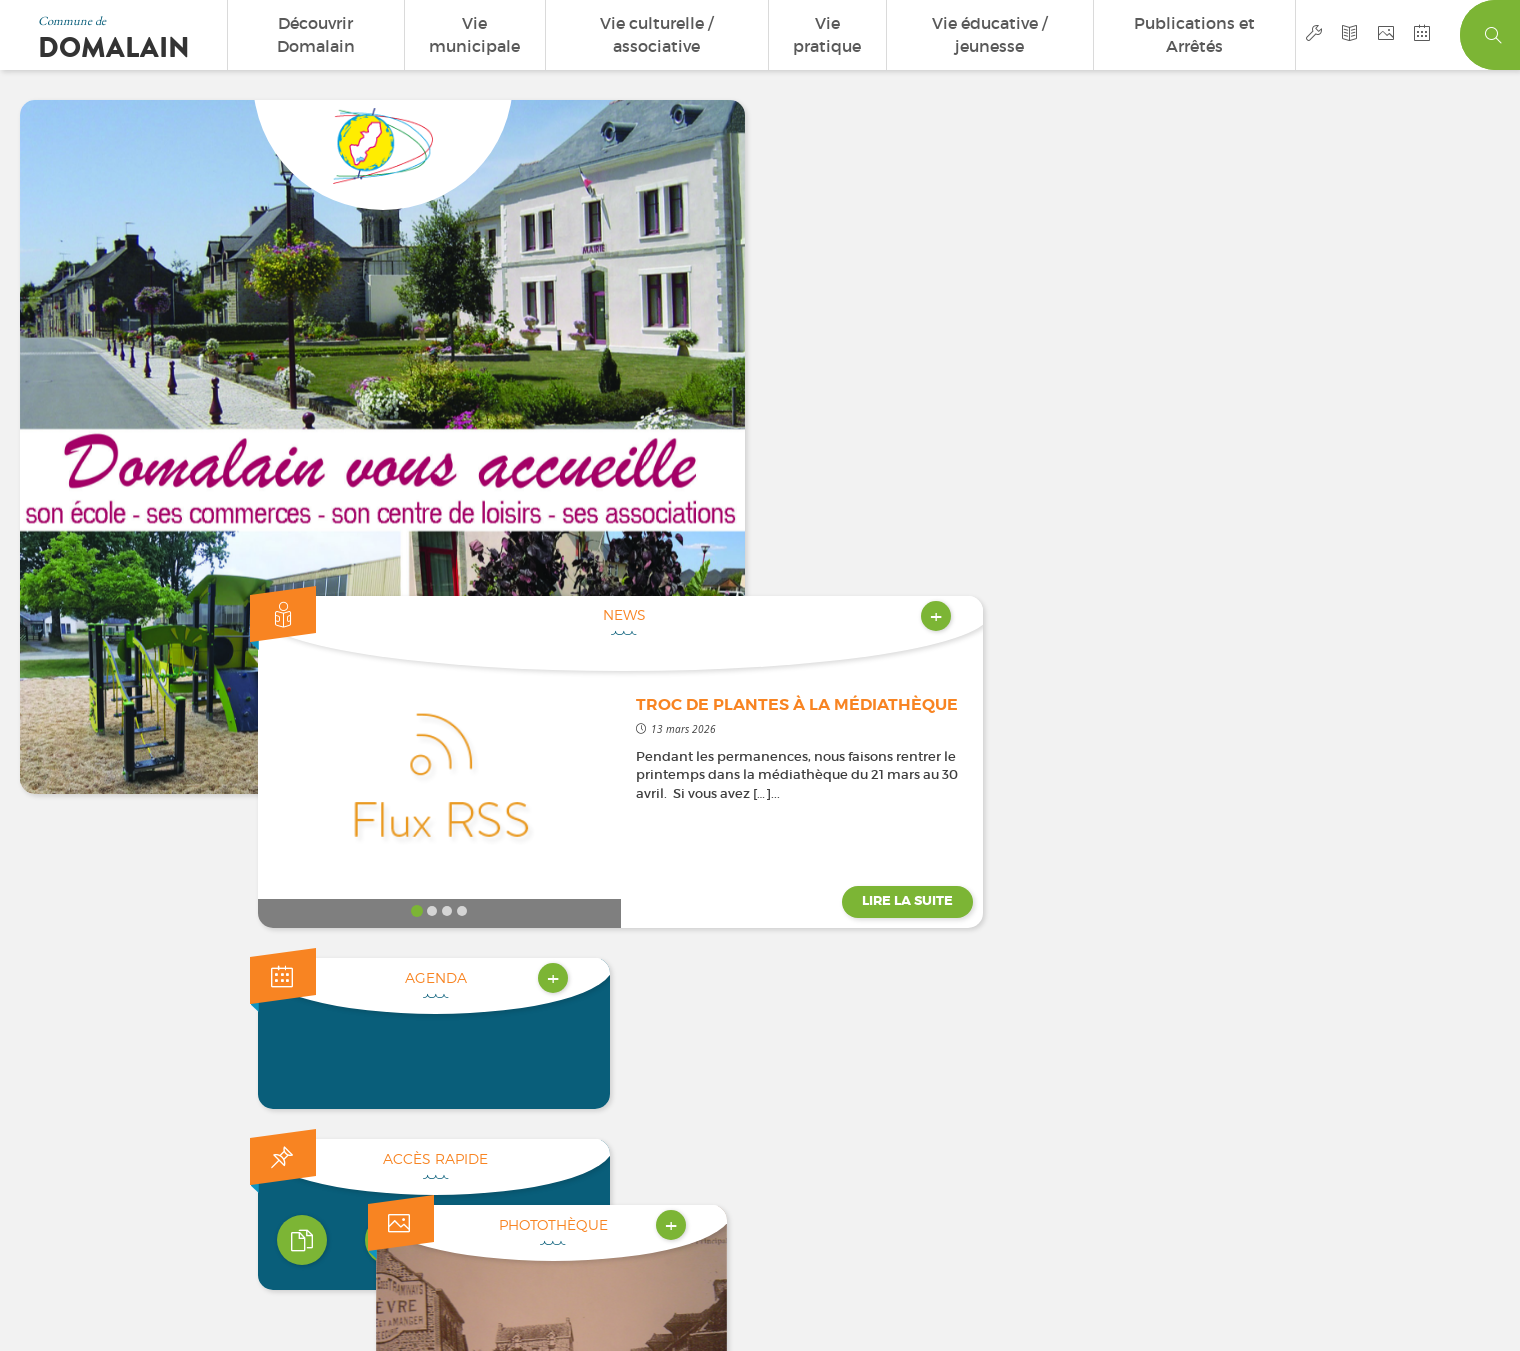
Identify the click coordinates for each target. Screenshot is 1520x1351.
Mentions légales (732, 1194)
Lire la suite (1424, 405)
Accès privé (986, 1194)
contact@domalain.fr (1323, 860)
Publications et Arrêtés (1194, 34)
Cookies (906, 1194)
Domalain (114, 48)
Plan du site (834, 1194)
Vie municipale (474, 34)
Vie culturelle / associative (656, 34)
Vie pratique (827, 34)
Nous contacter (198, 1015)
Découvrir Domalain (316, 34)
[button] (1175, 780)
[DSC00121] (1325, 629)
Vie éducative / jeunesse (989, 34)
